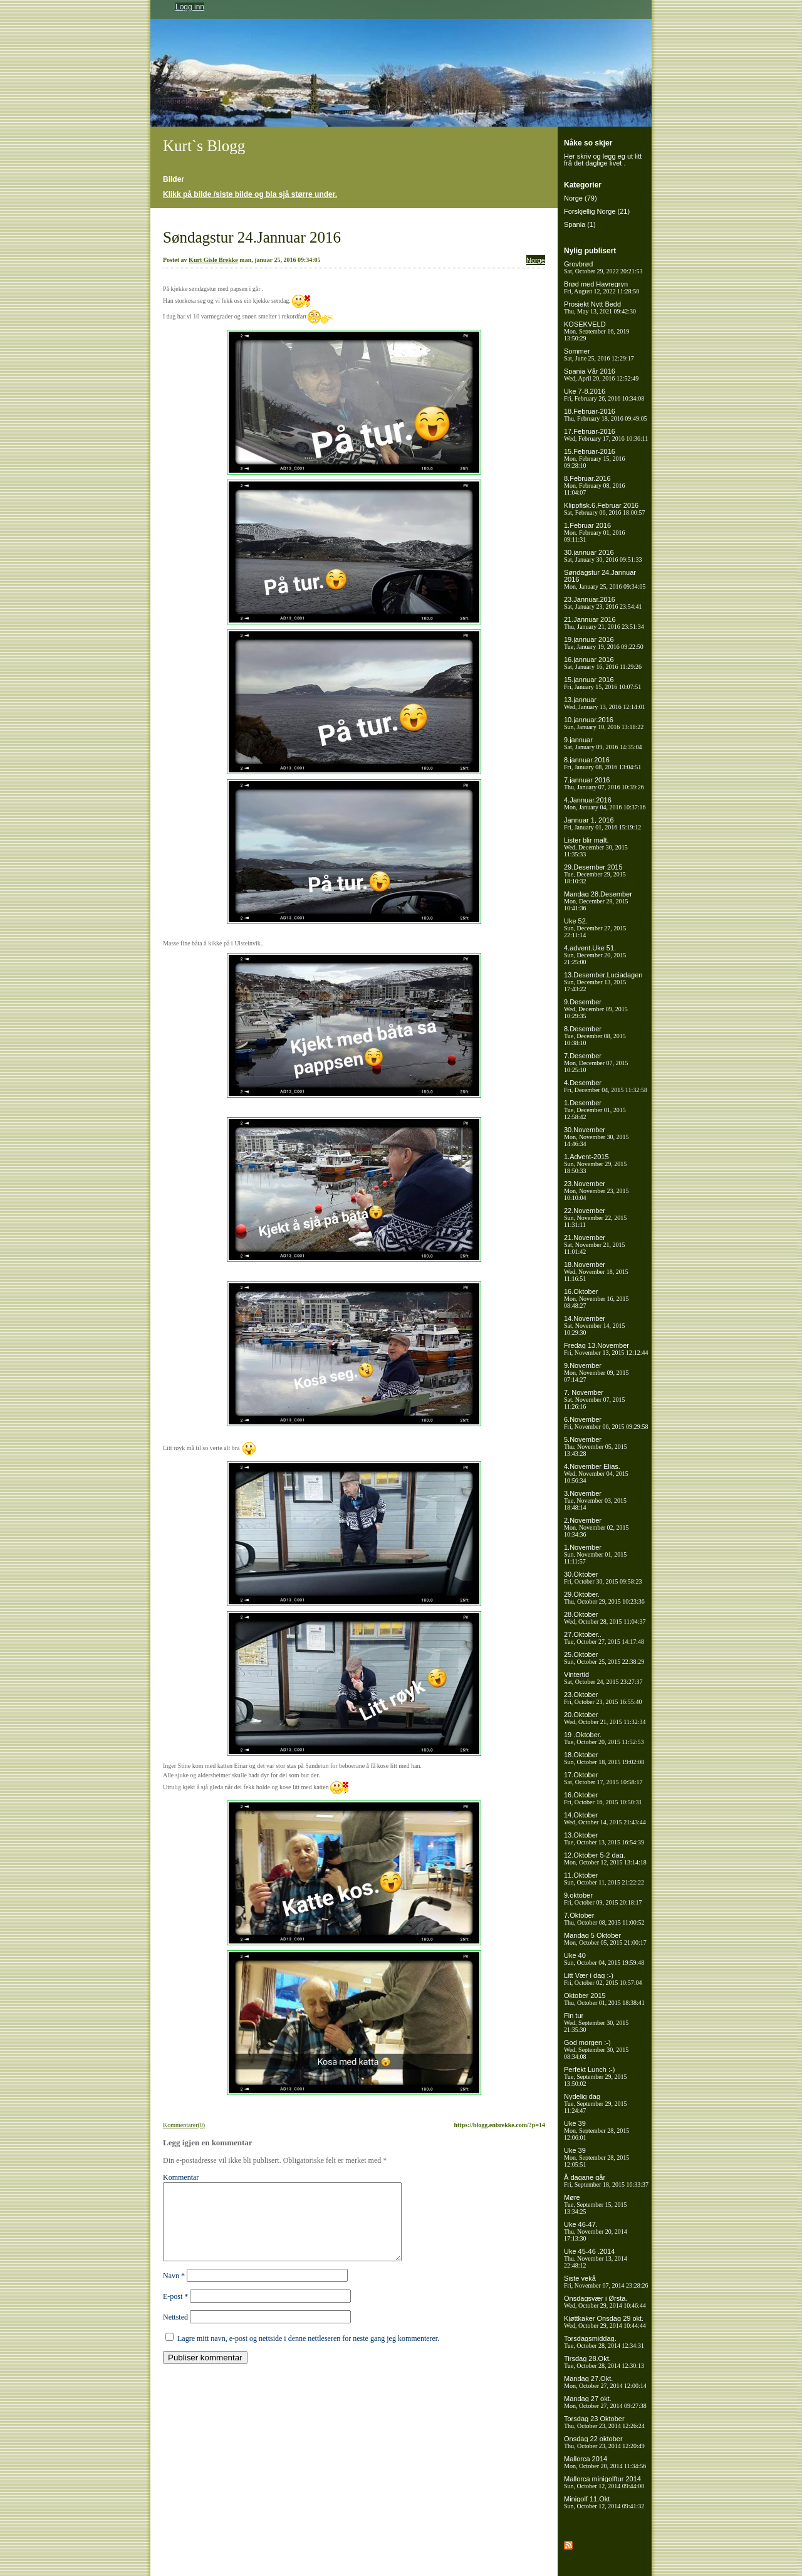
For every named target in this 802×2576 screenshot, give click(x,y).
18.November (596, 1271)
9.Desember (596, 1008)
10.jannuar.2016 (603, 723)
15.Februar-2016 (594, 458)
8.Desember (595, 1035)
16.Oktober (596, 1298)
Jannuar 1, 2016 (602, 823)
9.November (596, 1372)
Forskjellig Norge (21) (597, 211)
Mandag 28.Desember (598, 901)
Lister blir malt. (596, 847)
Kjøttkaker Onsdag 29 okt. (605, 2322)
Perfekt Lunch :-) (595, 2076)
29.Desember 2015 (595, 874)
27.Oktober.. (604, 1638)
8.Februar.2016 (594, 485)
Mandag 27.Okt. (605, 2382)
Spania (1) (580, 224)
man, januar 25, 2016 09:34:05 (279, 259)
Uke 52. (595, 927)
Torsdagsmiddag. (604, 2342)
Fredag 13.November (606, 1349)
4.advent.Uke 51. (595, 954)
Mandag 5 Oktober (605, 1939)
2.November (596, 1527)
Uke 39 (596, 2130)
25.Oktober (604, 1658)
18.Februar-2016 (605, 414)
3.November (595, 1500)
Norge (535, 260)
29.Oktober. (604, 1597)
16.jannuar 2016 (603, 663)
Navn (174, 2290)
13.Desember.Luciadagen (603, 981)
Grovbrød (603, 267)
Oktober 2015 (604, 1999)
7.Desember (596, 1062)
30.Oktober (603, 1577)
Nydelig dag (595, 2103)
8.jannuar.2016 (602, 763)
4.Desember (605, 1086)
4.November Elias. (596, 1473)
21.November (594, 1244)
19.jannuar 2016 (603, 643)
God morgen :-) (596, 2049)
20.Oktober (604, 1718)
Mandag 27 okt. (605, 2402)
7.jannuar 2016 (604, 783)
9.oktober (603, 1898)
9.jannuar (603, 743)
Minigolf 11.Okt (604, 2502)
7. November (594, 1399)
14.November (594, 1325)
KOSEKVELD (596, 331)
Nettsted (175, 2332)
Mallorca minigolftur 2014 (604, 2482)
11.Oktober (604, 1878)
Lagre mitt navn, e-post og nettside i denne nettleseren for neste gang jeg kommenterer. (308, 2353)
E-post (175, 2311)
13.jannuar (604, 703)
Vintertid (603, 1678)
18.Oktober (604, 1758)
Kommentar (181, 2177)
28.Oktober (604, 1618)
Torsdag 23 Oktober (604, 2422)
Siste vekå (606, 2281)
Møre (595, 2204)
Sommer (599, 354)
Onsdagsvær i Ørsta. (605, 2302)
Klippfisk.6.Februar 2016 (604, 509)
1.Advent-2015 (595, 1163)
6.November (606, 1423)
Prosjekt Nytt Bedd (600, 307)
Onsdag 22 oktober (604, 2442)
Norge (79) (580, 198)
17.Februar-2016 (606, 435)
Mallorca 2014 (605, 2462)
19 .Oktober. (604, 1738)
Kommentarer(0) (184, 2124)
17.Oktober (603, 1778)
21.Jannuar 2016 (604, 623)
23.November (596, 1190)
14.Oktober (605, 1818)
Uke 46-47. (595, 2231)
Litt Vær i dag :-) (603, 1979)
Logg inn (189, 7)
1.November (595, 1554)
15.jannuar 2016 (602, 683)
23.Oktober (603, 1698)
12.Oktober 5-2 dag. (605, 1858)
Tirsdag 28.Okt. (604, 2362)
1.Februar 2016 (594, 532)
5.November (595, 1446)
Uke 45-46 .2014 (595, 2258)
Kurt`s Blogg (204, 145)
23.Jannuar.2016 (603, 603)
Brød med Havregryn (601, 287)
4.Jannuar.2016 (605, 803)
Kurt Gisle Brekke (213, 259)
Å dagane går (606, 2181)
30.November (596, 1136)
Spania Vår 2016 (601, 374)
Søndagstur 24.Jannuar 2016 (252, 237)
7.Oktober (604, 1918)
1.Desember (595, 1109)
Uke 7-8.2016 (604, 394)
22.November (595, 1217)
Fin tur (596, 2022)
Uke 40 (604, 1959)
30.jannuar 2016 (603, 556)
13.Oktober (604, 1838)
